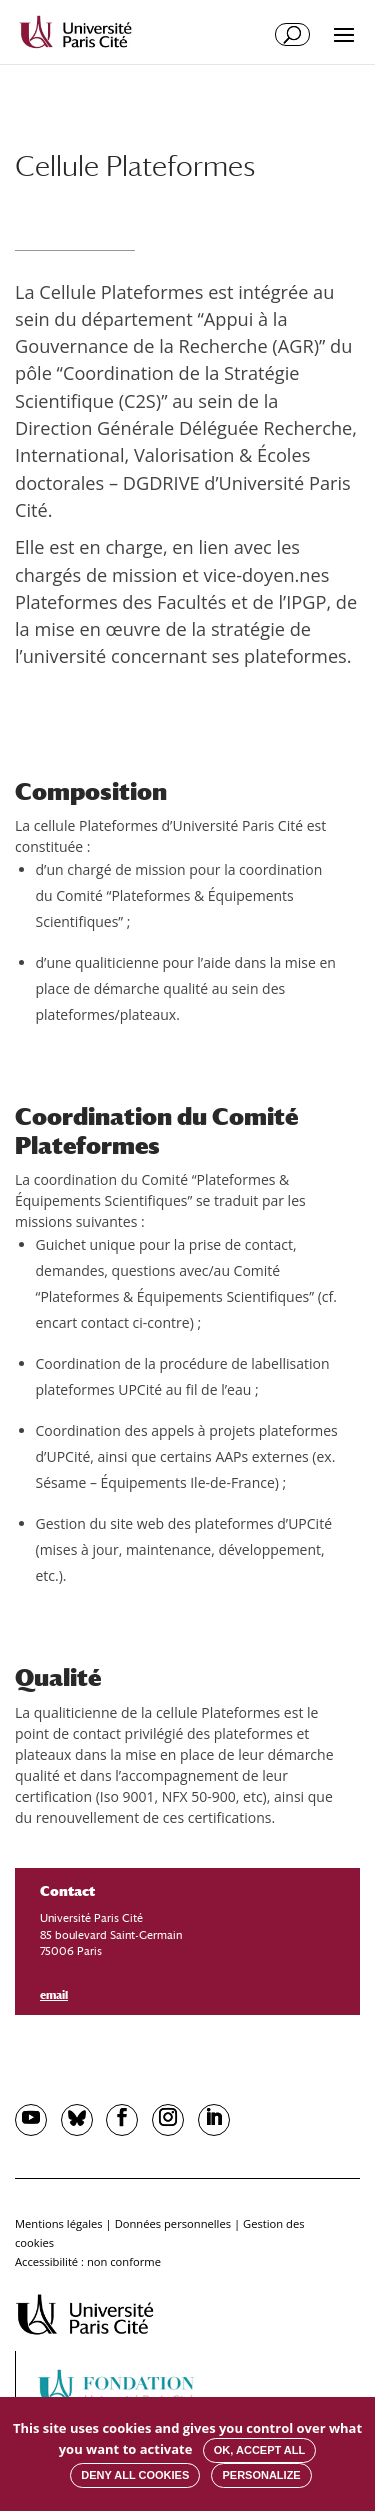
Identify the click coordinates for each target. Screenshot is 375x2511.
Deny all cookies (135, 2475)
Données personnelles (173, 2223)
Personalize (261, 2475)
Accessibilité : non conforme (88, 2261)
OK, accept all (259, 2450)
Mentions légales (59, 2223)
